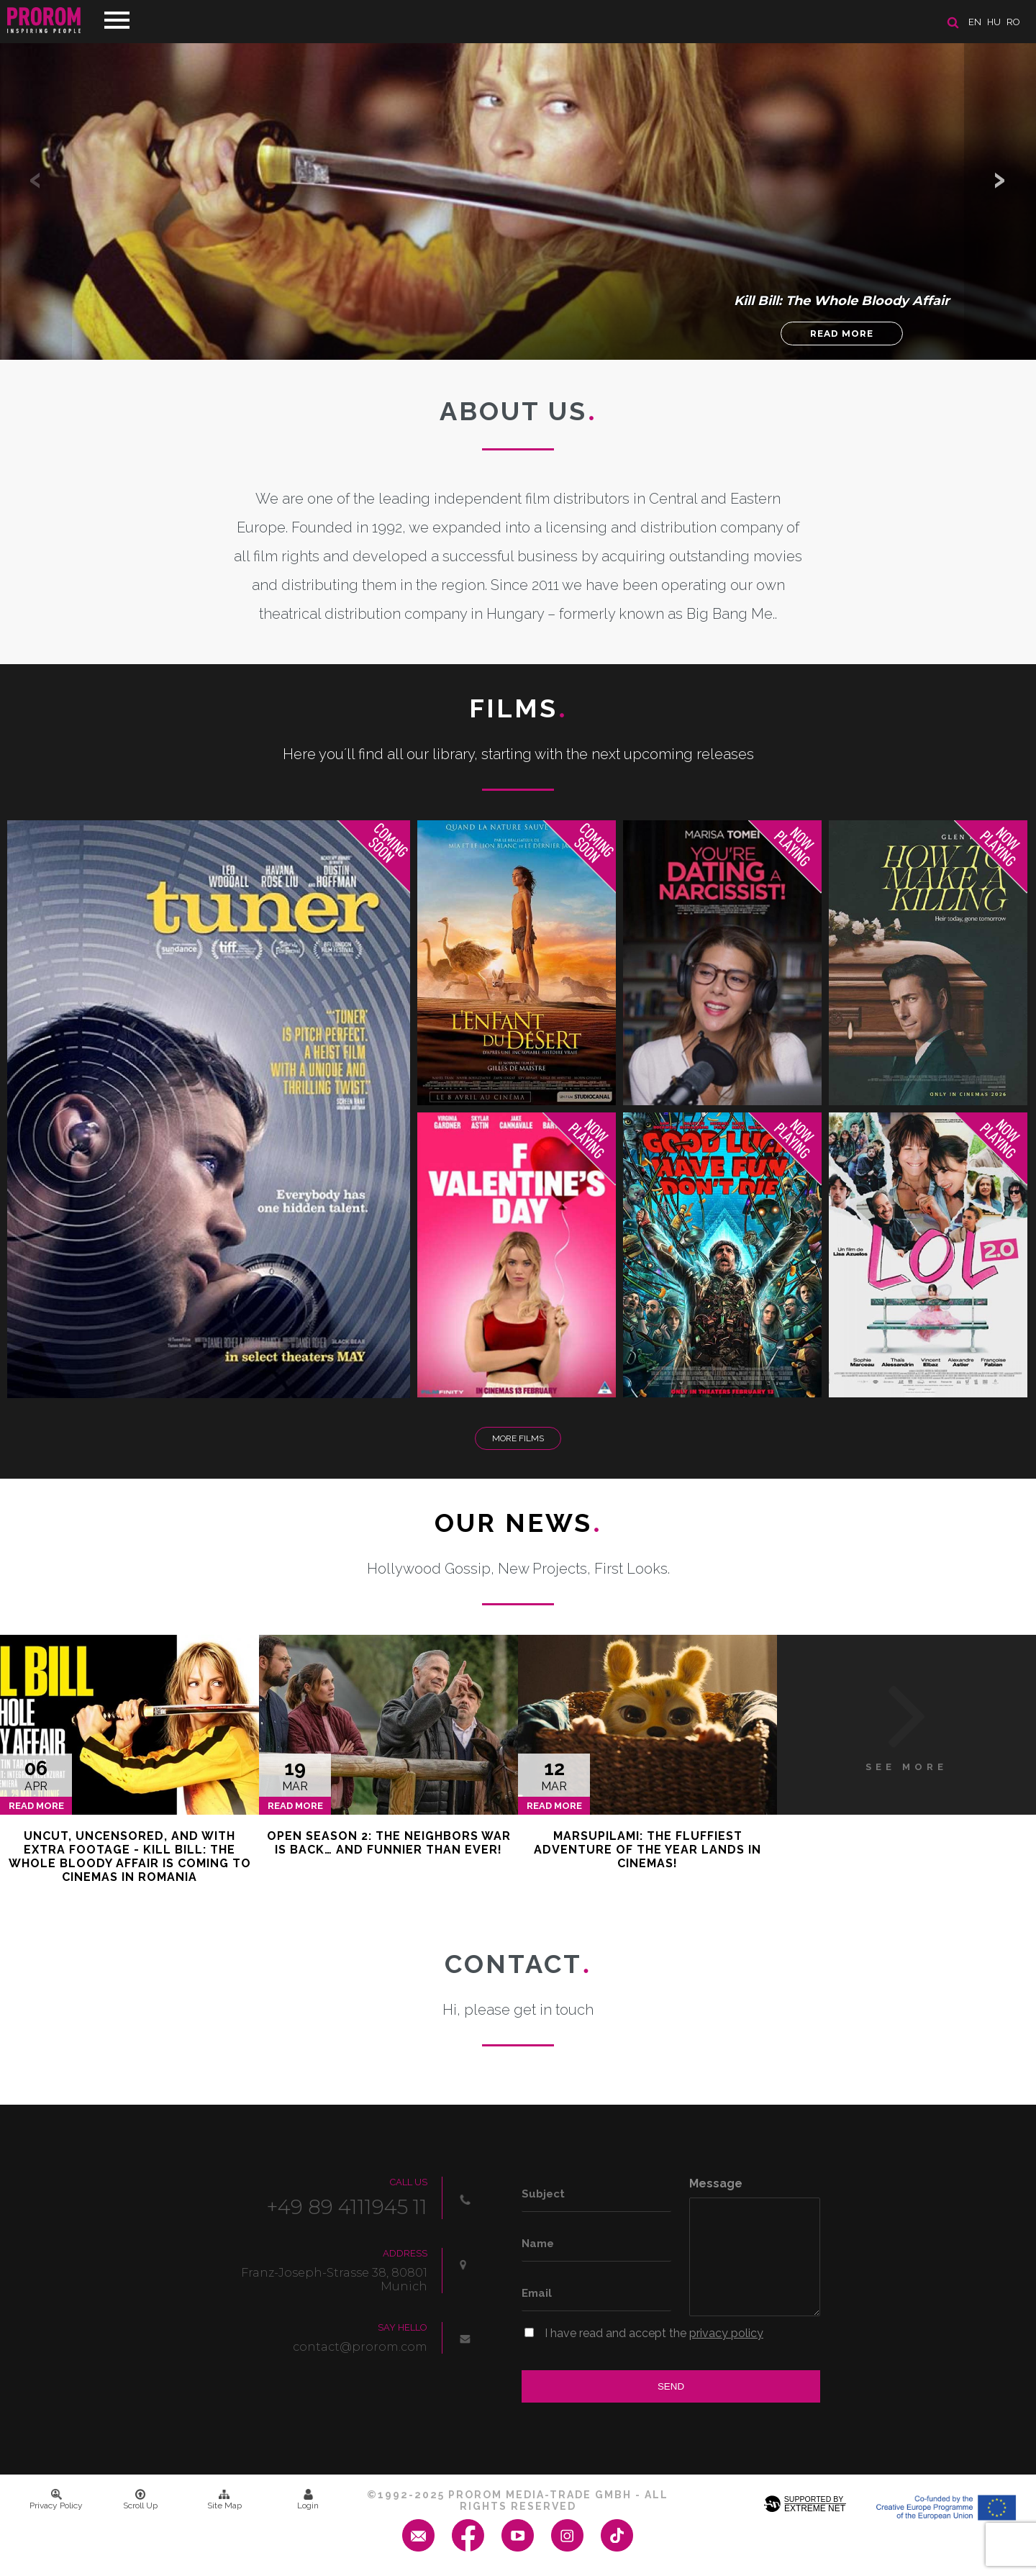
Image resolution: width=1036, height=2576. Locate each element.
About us (518, 411)
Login (308, 2500)
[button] (1000, 180)
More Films (518, 1438)
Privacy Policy (56, 2500)
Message (715, 2183)
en (974, 22)
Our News (518, 1522)
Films (518, 708)
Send (671, 2386)
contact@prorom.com (360, 2347)
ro (1013, 22)
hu (994, 22)
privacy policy (726, 2333)
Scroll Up (140, 2500)
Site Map (224, 2500)
